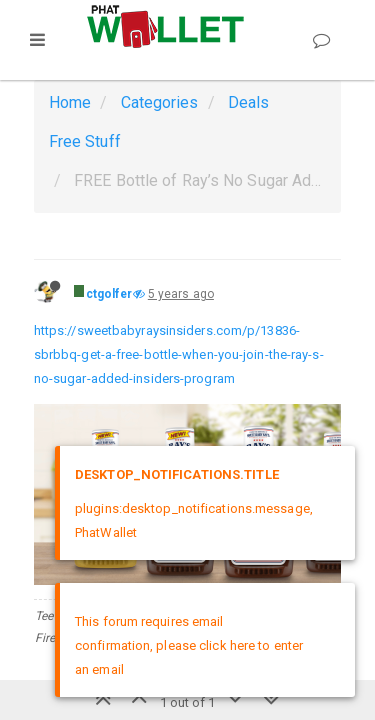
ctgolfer (109, 294)
